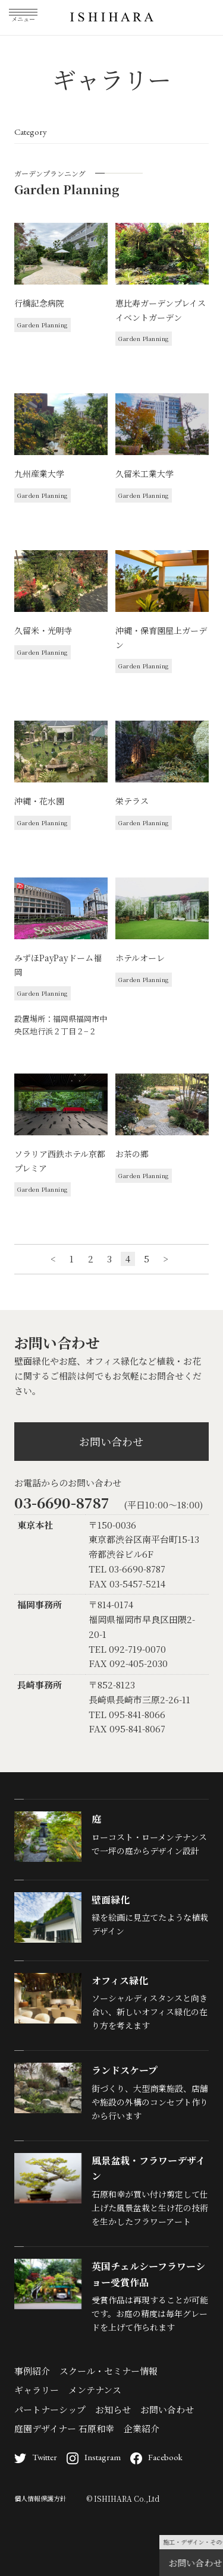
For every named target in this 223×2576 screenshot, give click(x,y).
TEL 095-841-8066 (127, 1714)
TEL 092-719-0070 (127, 1649)
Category (30, 131)
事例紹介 (32, 2371)
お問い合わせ (111, 1441)
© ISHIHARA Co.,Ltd (122, 2498)
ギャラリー (36, 2390)
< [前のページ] (53, 1258)
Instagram (94, 2457)
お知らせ (113, 2409)
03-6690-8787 (61, 1502)
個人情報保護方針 (40, 2498)
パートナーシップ (50, 2409)
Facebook (156, 2457)
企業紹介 (141, 2428)
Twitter (35, 2457)
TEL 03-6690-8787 (127, 1568)
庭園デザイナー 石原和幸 (64, 2428)
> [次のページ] (165, 1258)
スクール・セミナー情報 (108, 2371)
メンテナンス (94, 2390)
